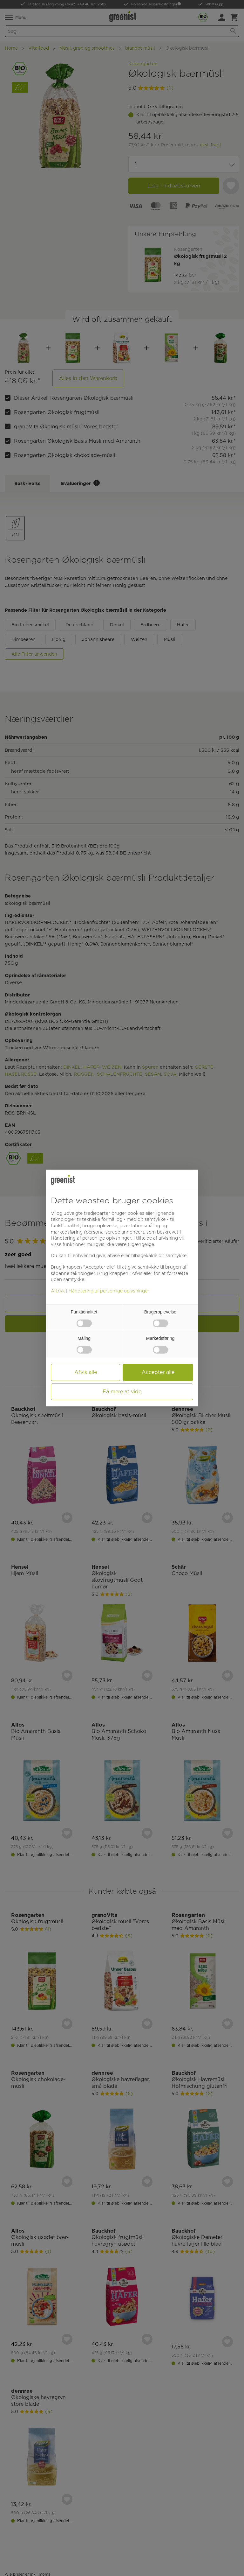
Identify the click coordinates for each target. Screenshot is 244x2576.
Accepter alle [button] (158, 1372)
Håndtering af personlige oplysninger (109, 1290)
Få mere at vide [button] (122, 1392)
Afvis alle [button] (85, 1372)
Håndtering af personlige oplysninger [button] (91, 1238)
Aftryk (58, 1290)
